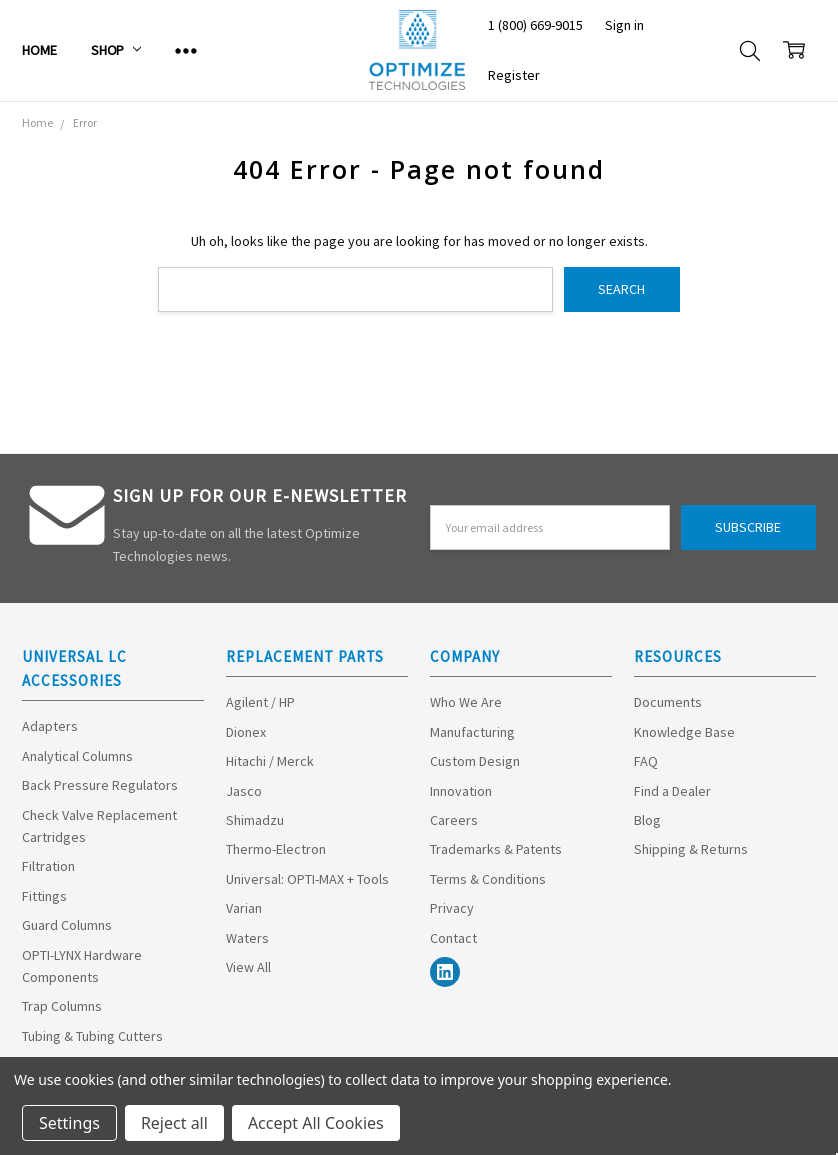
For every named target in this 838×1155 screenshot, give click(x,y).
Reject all (174, 1123)
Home (39, 50)
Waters (247, 938)
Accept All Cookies (316, 1123)
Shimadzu (255, 820)
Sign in (624, 25)
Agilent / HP (260, 702)
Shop (116, 50)
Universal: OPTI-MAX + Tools (307, 879)
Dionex (246, 732)
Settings (69, 1123)
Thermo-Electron (276, 849)
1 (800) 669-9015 (535, 25)
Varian (244, 908)
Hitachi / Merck (270, 761)
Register (514, 75)
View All (248, 967)
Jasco (244, 791)
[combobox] (355, 289)
